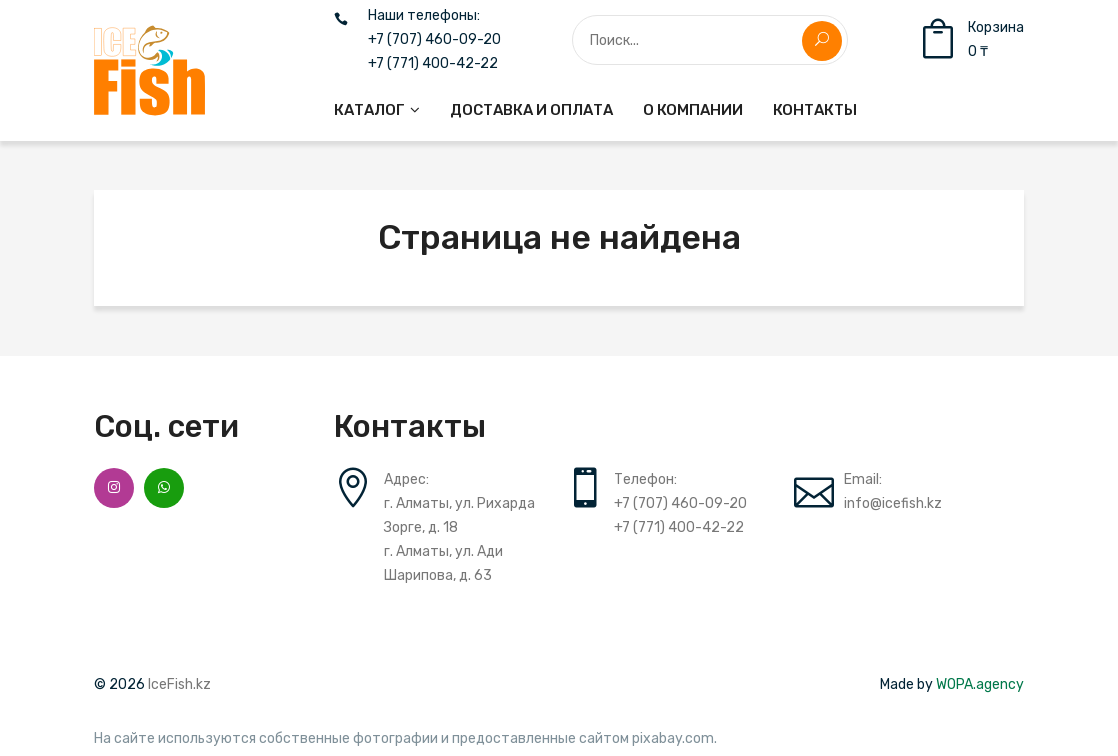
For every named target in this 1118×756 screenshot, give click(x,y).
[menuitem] (377, 110)
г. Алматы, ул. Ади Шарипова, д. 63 (443, 563)
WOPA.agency (980, 684)
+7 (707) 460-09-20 (434, 40)
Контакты (815, 110)
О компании (693, 110)
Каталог (369, 110)
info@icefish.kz (893, 503)
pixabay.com (673, 739)
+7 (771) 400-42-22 (433, 64)
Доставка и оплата (531, 110)
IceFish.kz (179, 684)
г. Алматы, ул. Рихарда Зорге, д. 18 (459, 515)
